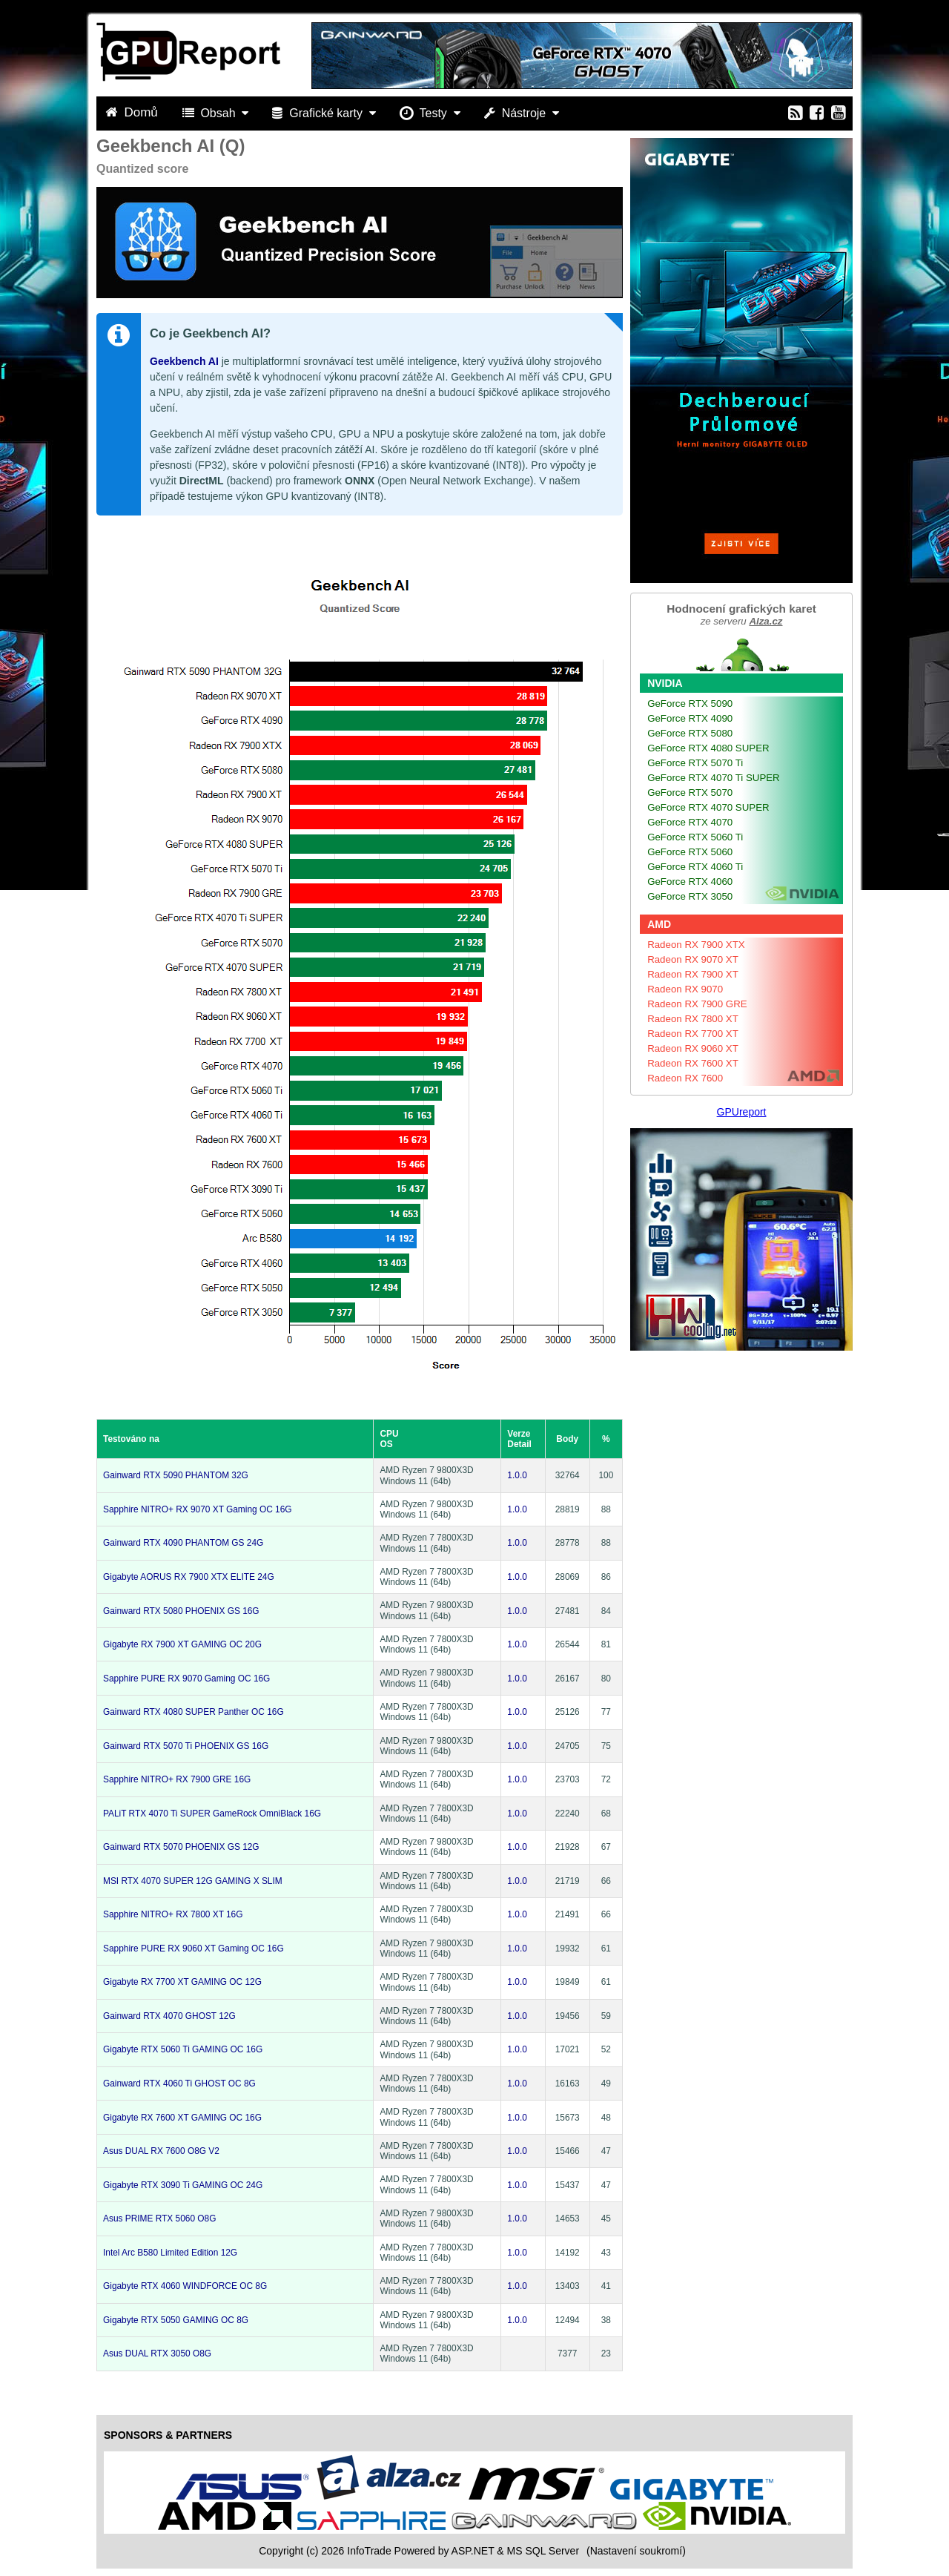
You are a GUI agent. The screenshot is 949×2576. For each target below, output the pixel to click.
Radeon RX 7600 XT (692, 1063)
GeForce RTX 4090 (690, 718)
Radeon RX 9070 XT (692, 959)
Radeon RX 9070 (685, 989)
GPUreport (742, 1112)
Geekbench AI (184, 361)
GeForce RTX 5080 (690, 733)
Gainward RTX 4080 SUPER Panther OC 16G (193, 1712)
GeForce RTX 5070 (690, 792)
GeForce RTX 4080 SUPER (708, 748)
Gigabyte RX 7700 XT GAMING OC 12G (182, 1982)
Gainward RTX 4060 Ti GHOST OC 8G (179, 2083)
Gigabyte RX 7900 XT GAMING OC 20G (182, 1644)
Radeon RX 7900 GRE (697, 1003)
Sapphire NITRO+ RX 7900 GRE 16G (177, 1779)
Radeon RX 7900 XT (692, 974)
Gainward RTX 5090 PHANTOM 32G (175, 1475)
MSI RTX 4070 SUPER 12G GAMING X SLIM (192, 1881)
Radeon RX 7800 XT (692, 1018)
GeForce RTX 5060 (690, 851)
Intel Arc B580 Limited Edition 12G (170, 2252)
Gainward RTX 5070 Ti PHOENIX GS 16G (185, 1746)
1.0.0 (516, 1475)
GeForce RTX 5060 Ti (695, 837)
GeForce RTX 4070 (690, 822)
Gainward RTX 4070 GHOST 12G (169, 2016)
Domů (133, 112)
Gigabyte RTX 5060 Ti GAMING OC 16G (182, 2049)
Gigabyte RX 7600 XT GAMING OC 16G (182, 2117)
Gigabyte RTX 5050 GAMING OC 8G (175, 2320)
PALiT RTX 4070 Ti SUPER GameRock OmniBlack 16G (212, 1813)
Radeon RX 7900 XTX (696, 944)
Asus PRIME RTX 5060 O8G (159, 2218)
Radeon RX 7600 (685, 1078)
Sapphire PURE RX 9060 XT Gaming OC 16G (193, 1948)
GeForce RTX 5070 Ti (695, 762)
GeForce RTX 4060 (690, 881)
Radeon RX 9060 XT (692, 1048)
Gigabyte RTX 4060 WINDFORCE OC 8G (185, 2286)
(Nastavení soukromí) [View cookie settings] (636, 2551)
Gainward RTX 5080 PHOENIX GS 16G (181, 1611)
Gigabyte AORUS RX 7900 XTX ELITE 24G (188, 1577)
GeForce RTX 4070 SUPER (708, 807)
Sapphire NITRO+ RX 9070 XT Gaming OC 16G (197, 1509)
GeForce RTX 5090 (690, 703)
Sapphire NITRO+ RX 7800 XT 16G (172, 1914)
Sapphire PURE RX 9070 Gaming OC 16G (186, 1678)
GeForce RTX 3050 (690, 896)
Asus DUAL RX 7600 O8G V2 (161, 2151)
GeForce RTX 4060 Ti (695, 866)
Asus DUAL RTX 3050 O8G (157, 2353)
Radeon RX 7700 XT (692, 1033)
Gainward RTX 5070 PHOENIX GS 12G (181, 1847)
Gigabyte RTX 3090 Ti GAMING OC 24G (182, 2185)
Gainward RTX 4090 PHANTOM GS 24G (183, 1543)
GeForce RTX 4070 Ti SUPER (713, 777)
